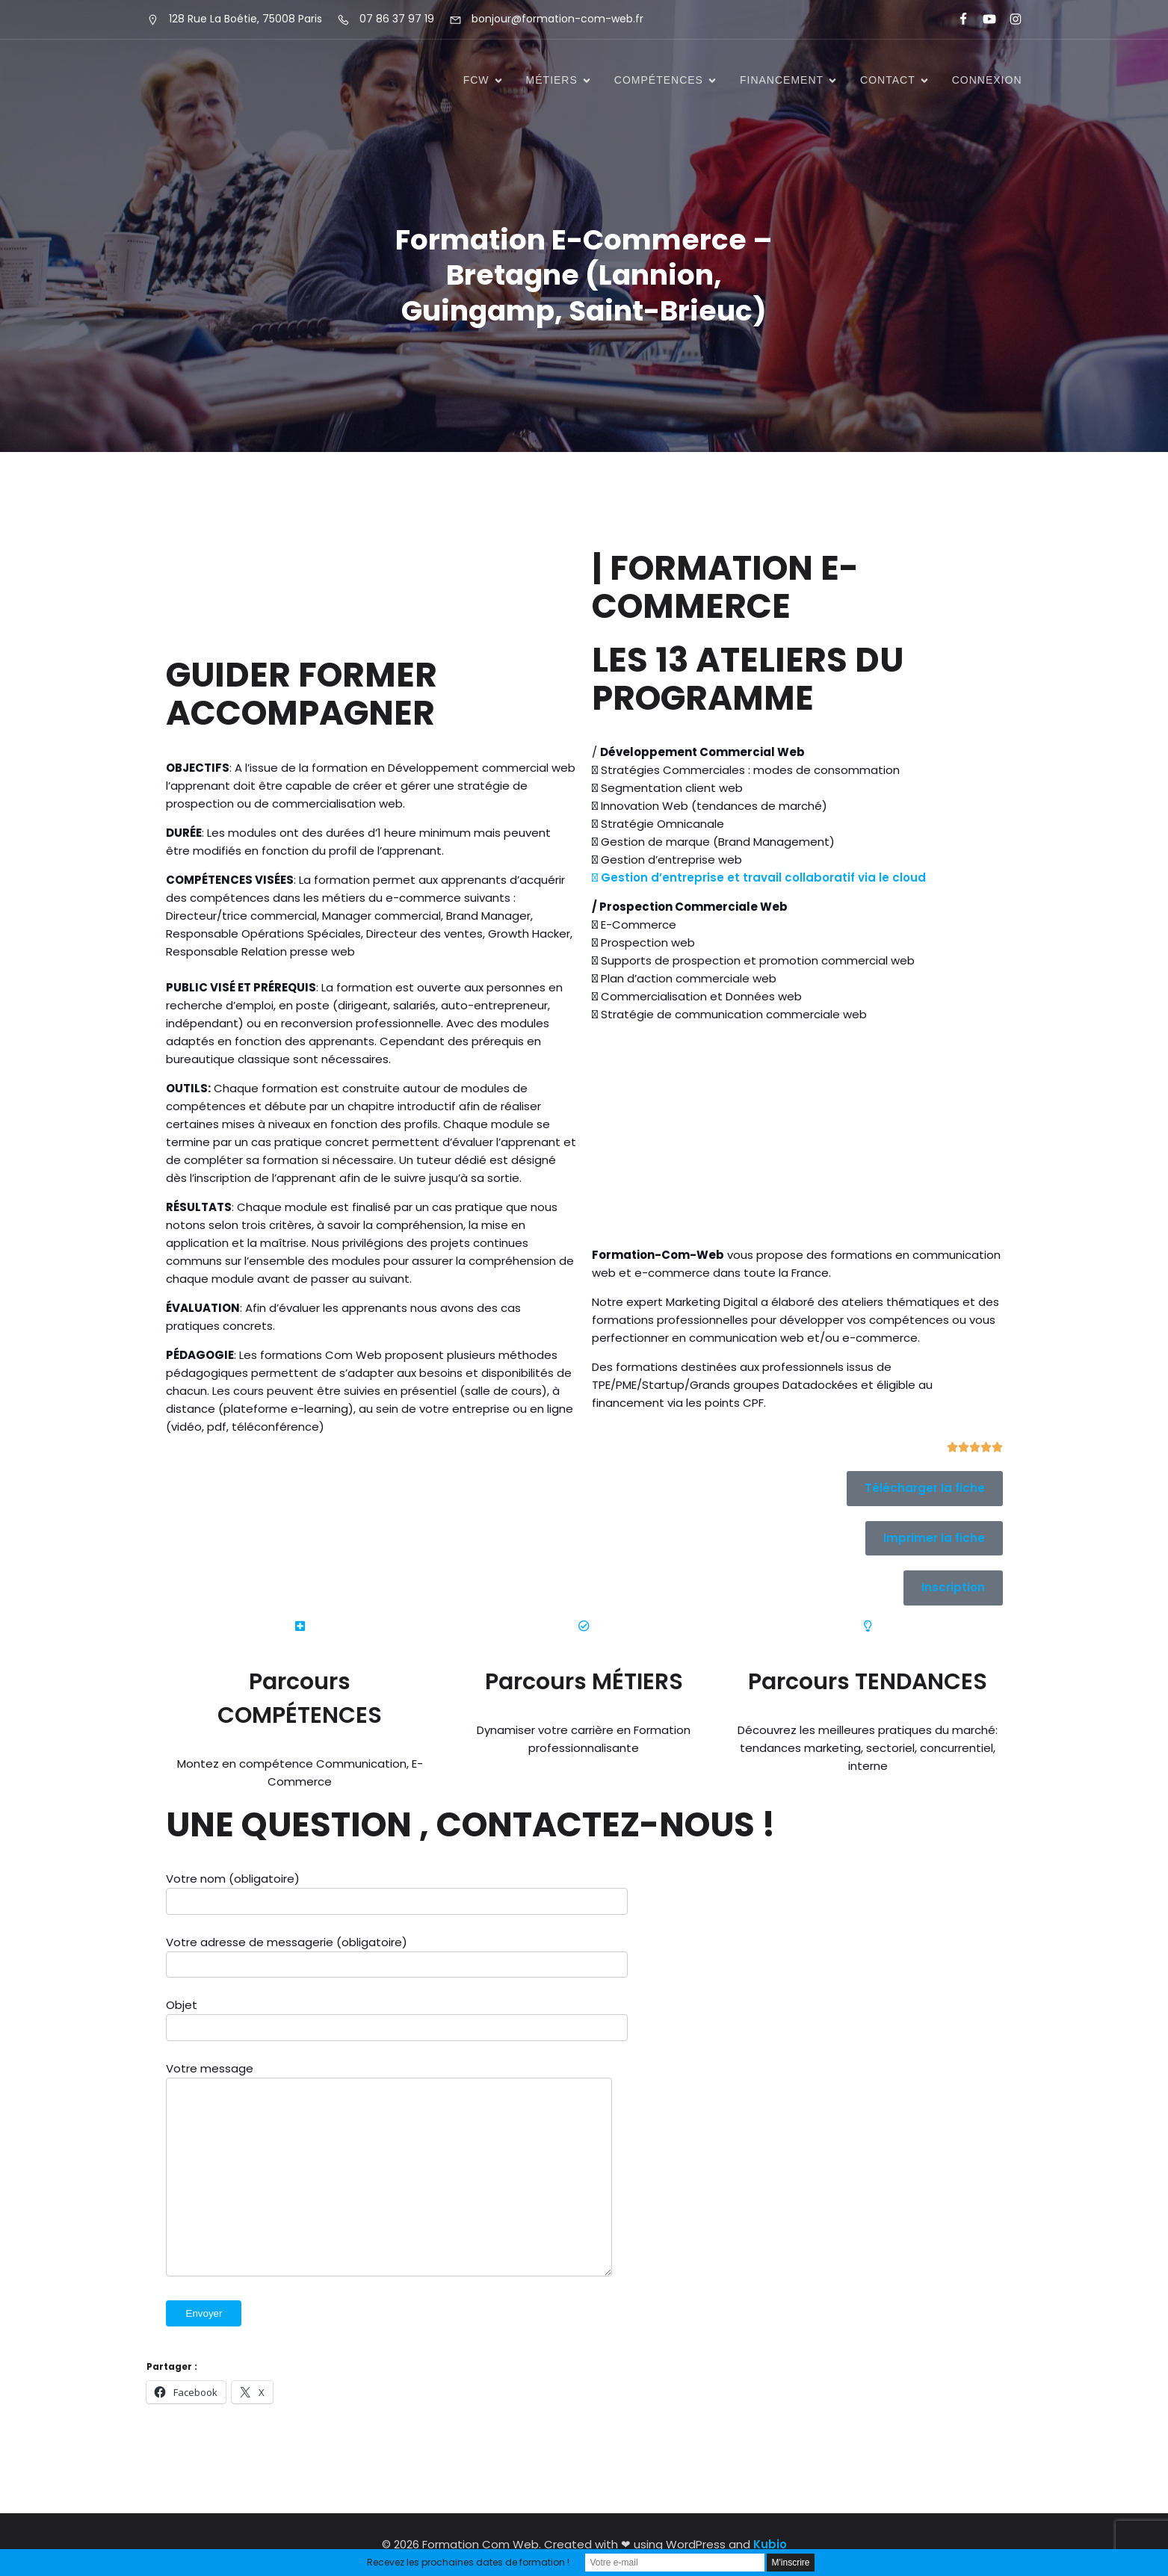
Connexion (987, 81)
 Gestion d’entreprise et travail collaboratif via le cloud (759, 877)
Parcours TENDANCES (867, 1681)
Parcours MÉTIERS (584, 1681)
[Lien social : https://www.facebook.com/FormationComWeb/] (957, 19)
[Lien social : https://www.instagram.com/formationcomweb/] (1009, 19)
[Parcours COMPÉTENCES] (300, 1626)
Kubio (770, 2544)
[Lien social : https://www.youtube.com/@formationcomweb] (983, 19)
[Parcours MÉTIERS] (584, 1626)
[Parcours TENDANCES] (868, 1626)
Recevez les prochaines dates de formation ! (468, 2562)
